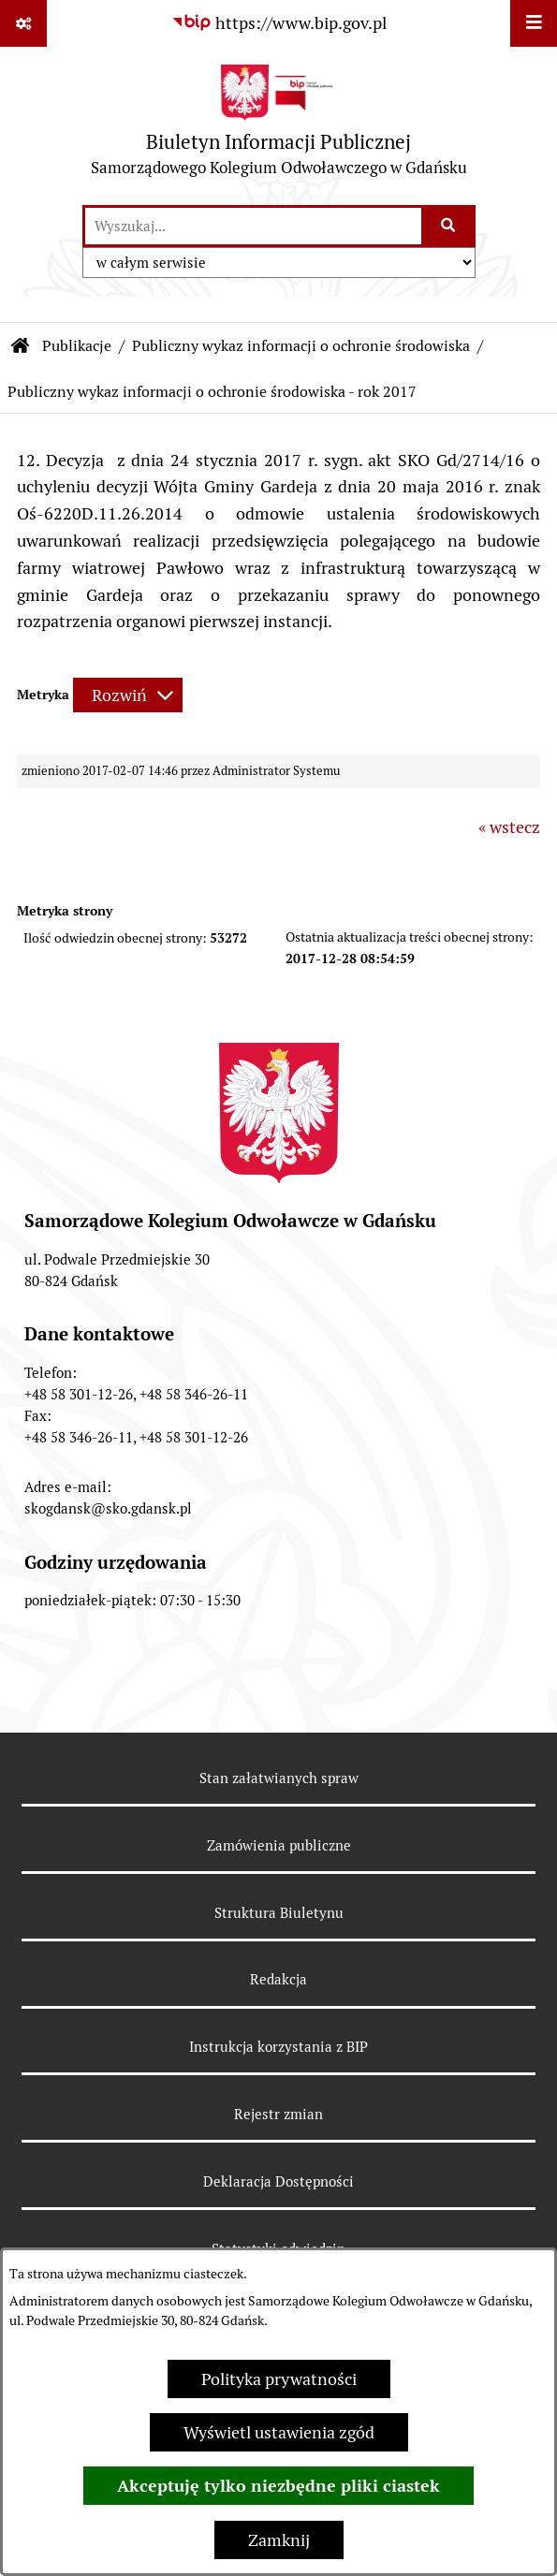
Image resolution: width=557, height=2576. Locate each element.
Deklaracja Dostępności (278, 2181)
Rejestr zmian (278, 2114)
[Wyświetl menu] (533, 23)
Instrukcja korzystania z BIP (278, 2047)
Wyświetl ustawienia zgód (278, 2432)
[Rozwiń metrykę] (128, 695)
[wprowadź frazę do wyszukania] (253, 226)
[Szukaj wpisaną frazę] (450, 226)
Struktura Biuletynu (279, 1913)
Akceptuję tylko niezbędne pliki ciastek (278, 2485)
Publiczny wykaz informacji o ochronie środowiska (301, 346)
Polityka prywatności (279, 2379)
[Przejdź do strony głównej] (279, 125)
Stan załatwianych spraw (279, 1778)
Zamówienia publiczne (279, 1845)
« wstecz (509, 827)
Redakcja (278, 1979)
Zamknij (279, 2540)
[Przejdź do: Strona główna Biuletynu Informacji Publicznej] (20, 346)
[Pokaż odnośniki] (23, 23)
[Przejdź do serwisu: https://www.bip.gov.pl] (279, 23)
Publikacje (76, 346)
